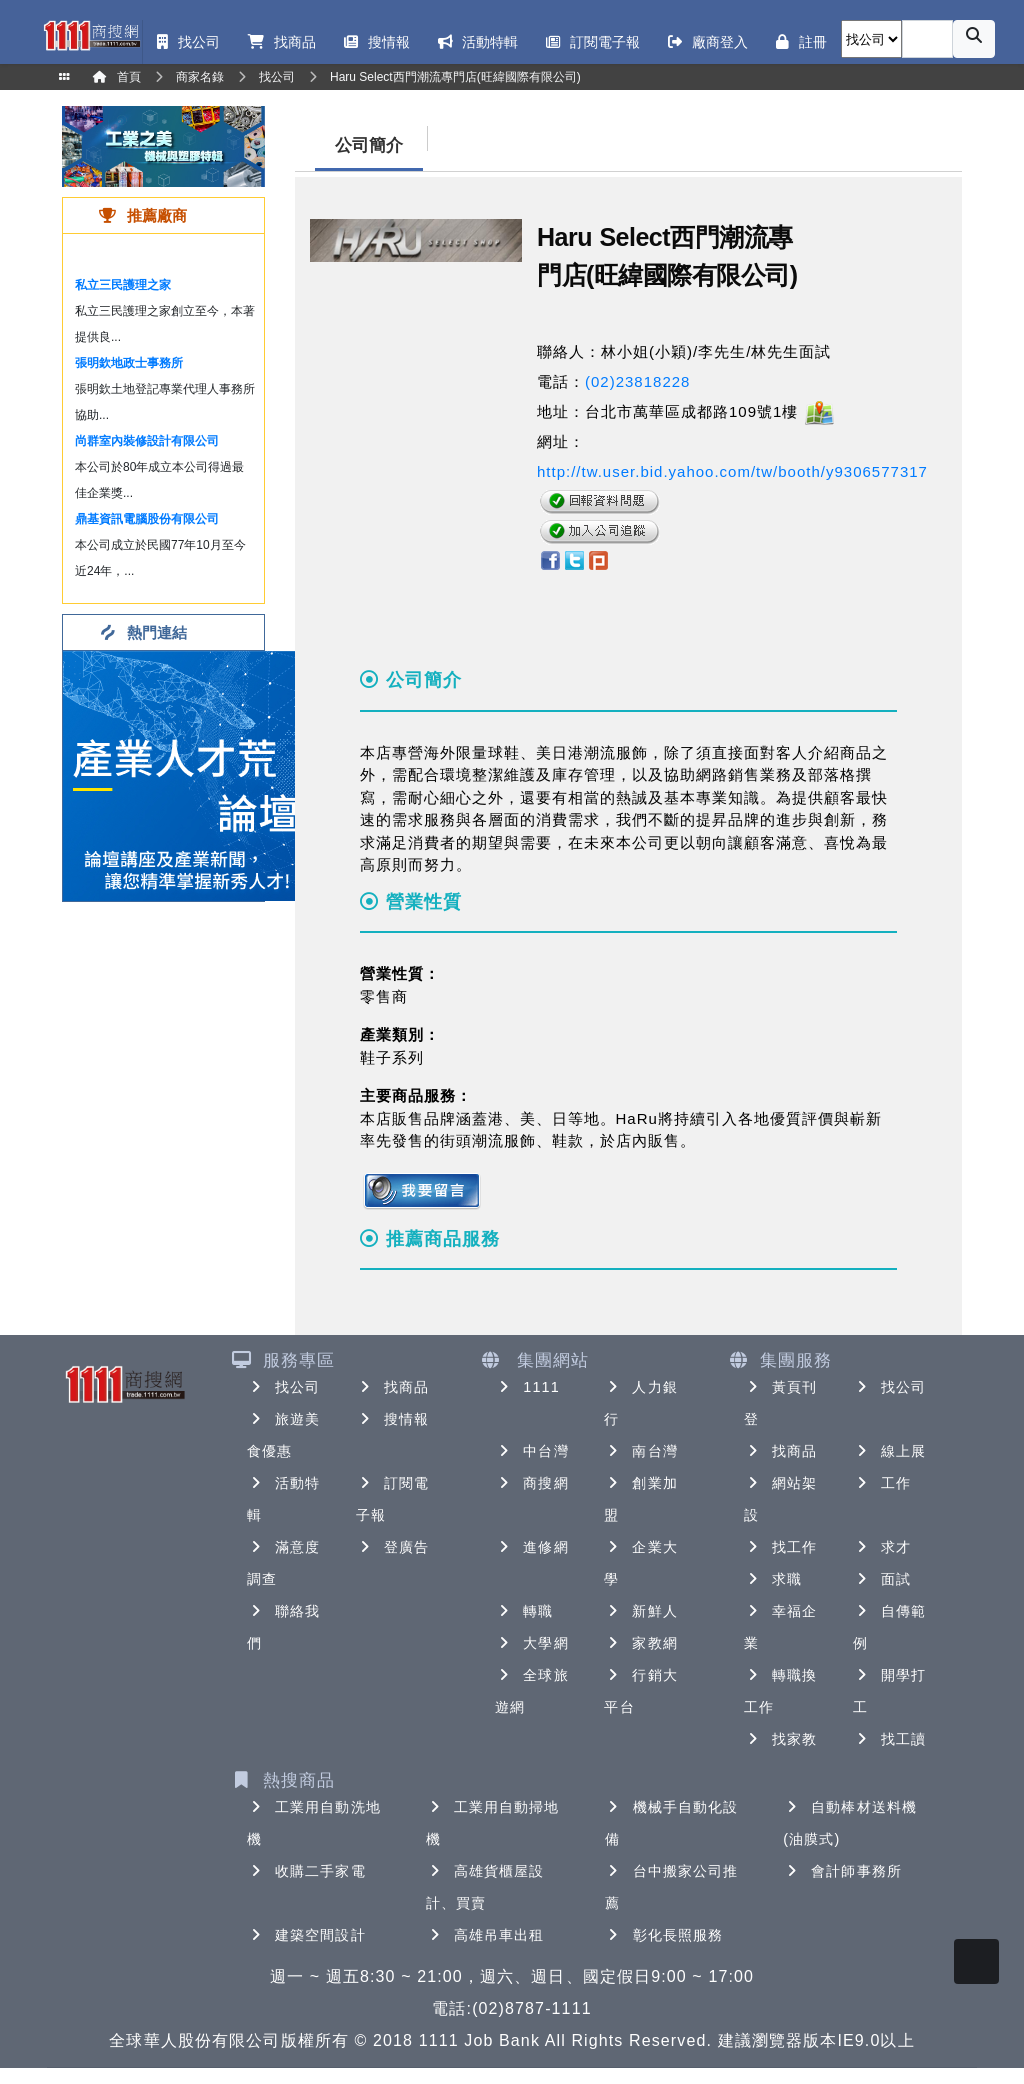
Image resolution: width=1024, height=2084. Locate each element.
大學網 (531, 1643)
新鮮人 (640, 1611)
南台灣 (640, 1451)
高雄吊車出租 (485, 1935)
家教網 (640, 1643)
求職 (773, 1579)
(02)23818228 (637, 381)
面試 (882, 1579)
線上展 (889, 1451)
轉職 (524, 1611)
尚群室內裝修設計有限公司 (147, 441)
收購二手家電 (306, 1871)
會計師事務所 (842, 1871)
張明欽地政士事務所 (129, 363)
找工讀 (889, 1739)
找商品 (392, 1387)
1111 (527, 1387)
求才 (882, 1547)
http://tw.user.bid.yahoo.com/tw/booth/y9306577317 (732, 471)
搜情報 (392, 1419)
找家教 (780, 1739)
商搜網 (531, 1483)
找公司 (283, 1387)
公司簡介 (369, 145)
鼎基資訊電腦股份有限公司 (147, 519)
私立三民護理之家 (123, 285)
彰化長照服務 (664, 1935)
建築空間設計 (306, 1935)
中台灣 (531, 1451)
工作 (882, 1483)
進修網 (531, 1547)
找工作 (780, 1547)
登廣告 (392, 1547)
